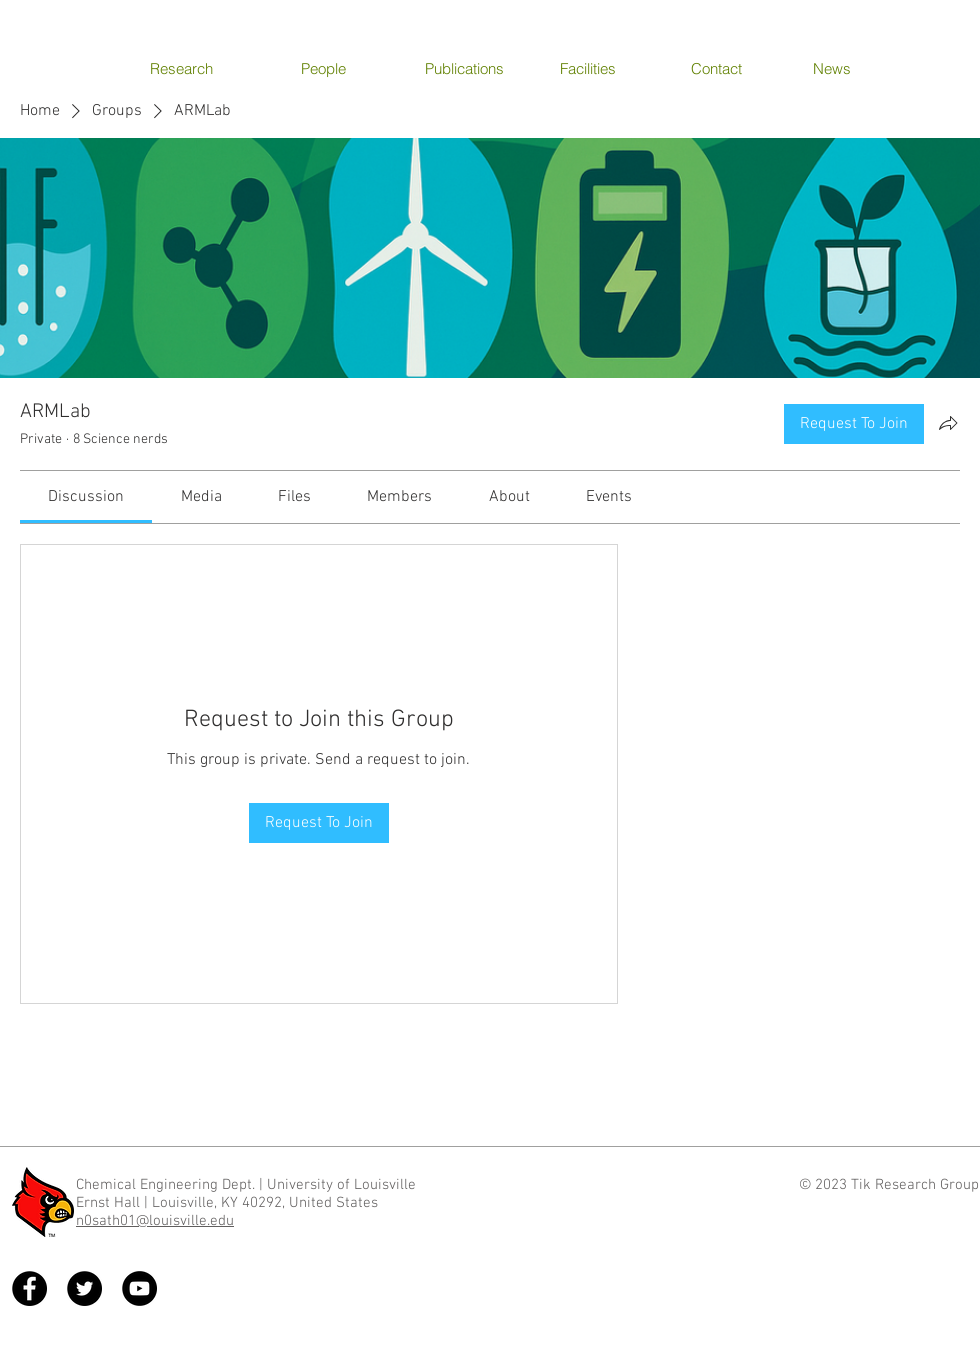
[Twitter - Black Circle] (84, 1288)
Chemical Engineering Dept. (165, 1185)
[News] (858, 68)
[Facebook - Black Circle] (29, 1288)
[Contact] (736, 68)
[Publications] (470, 68)
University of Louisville (343, 1185)
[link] (86, 497)
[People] (346, 68)
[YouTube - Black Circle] (139, 1288)
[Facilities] (605, 68)
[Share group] (948, 423)
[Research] (195, 68)
